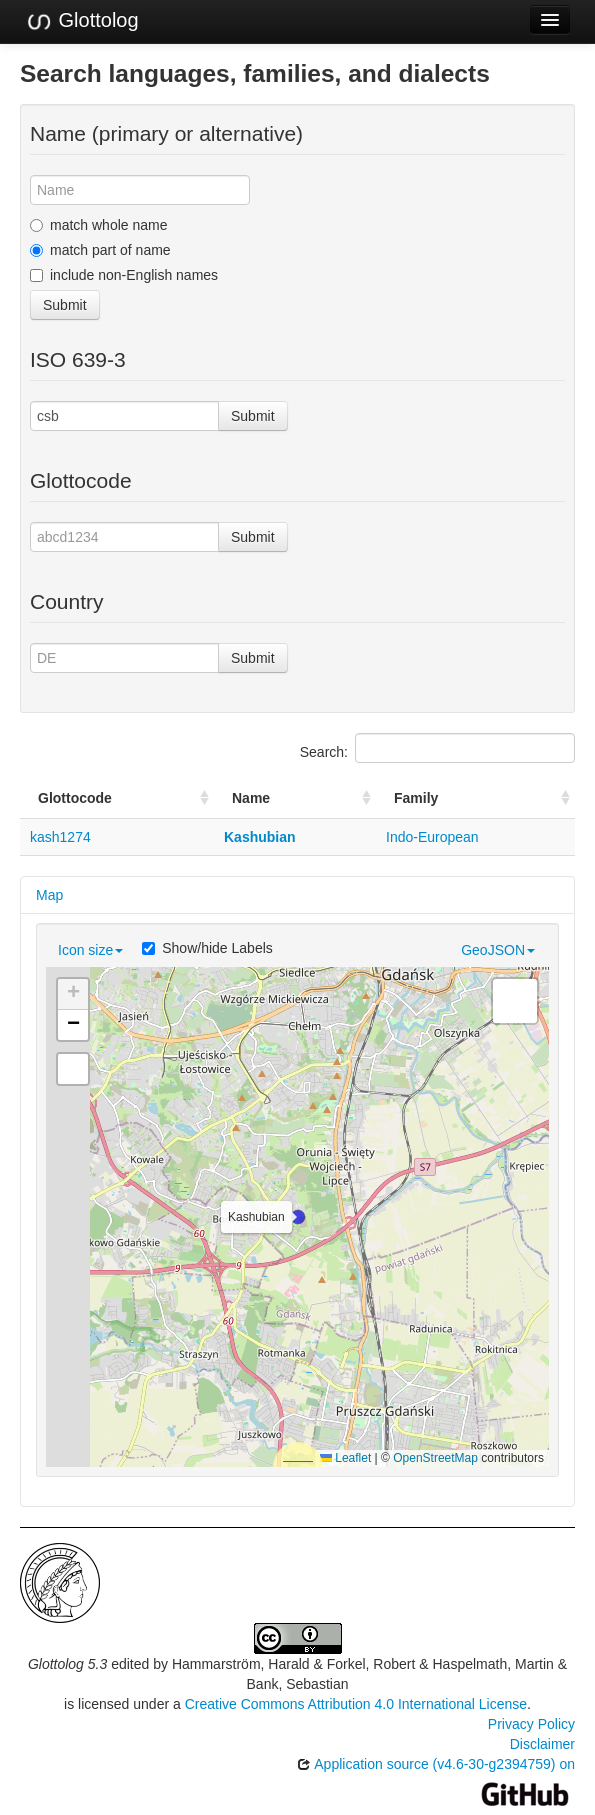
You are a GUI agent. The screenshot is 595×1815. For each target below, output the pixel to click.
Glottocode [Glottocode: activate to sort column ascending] (75, 798)
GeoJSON (498, 950)
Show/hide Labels (207, 948)
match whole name (99, 225)
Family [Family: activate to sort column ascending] (416, 798)
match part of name (100, 250)
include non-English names (124, 275)
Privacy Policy (531, 1724)
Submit (65, 305)
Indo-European (432, 837)
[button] (298, 1217)
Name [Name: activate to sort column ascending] (251, 798)
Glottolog (82, 21)
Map (49, 895)
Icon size (90, 950)
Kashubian (260, 837)
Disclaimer (542, 1744)
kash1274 (60, 837)
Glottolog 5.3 (67, 1664)
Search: (437, 748)
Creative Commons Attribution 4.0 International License (356, 1704)
